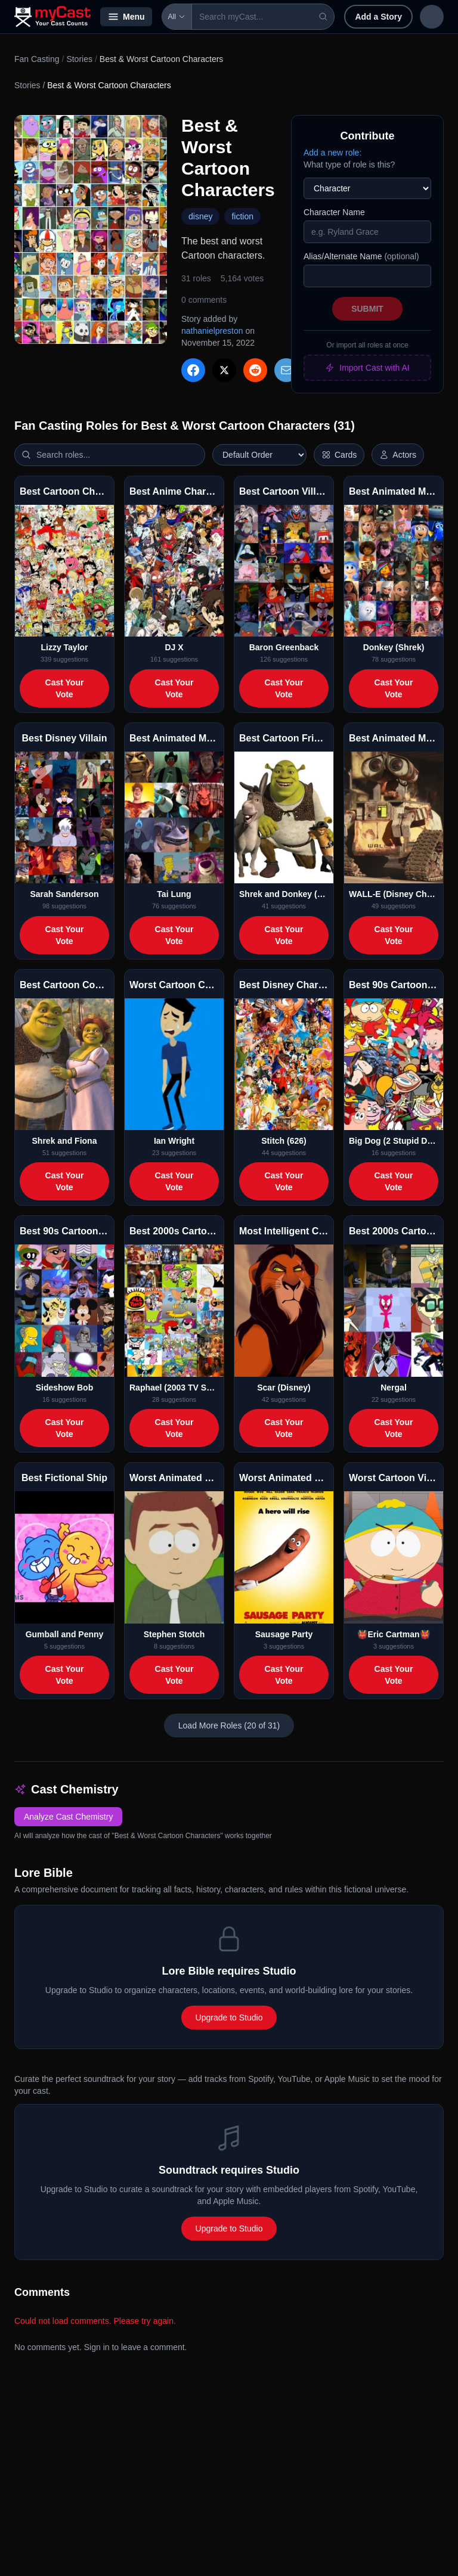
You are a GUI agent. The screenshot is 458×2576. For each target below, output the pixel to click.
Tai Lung (174, 894)
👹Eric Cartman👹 (393, 1634)
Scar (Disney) (283, 1387)
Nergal (393, 1387)
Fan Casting (36, 59)
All (176, 17)
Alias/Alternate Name (361, 256)
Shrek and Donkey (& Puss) (284, 894)
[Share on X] (224, 370)
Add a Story (370, 16)
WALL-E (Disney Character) (393, 894)
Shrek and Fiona (64, 1141)
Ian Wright (174, 1141)
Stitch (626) (283, 1141)
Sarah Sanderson (64, 894)
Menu (126, 17)
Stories (79, 59)
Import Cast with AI (367, 368)
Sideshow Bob (64, 1387)
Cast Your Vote (64, 688)
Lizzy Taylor (64, 647)
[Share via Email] (286, 370)
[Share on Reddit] (255, 370)
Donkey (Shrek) (394, 647)
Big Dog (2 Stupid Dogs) (393, 1141)
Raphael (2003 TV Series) (174, 1387)
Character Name (334, 212)
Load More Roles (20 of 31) (229, 1725)
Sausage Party (284, 1634)
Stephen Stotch (174, 1634)
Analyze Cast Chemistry (68, 1816)
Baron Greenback (284, 647)
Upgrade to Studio (229, 2017)
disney (200, 216)
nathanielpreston (212, 331)
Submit (367, 309)
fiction (242, 216)
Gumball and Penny (65, 1634)
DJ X (174, 647)
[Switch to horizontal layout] (339, 454)
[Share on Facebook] (193, 370)
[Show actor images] (398, 454)
